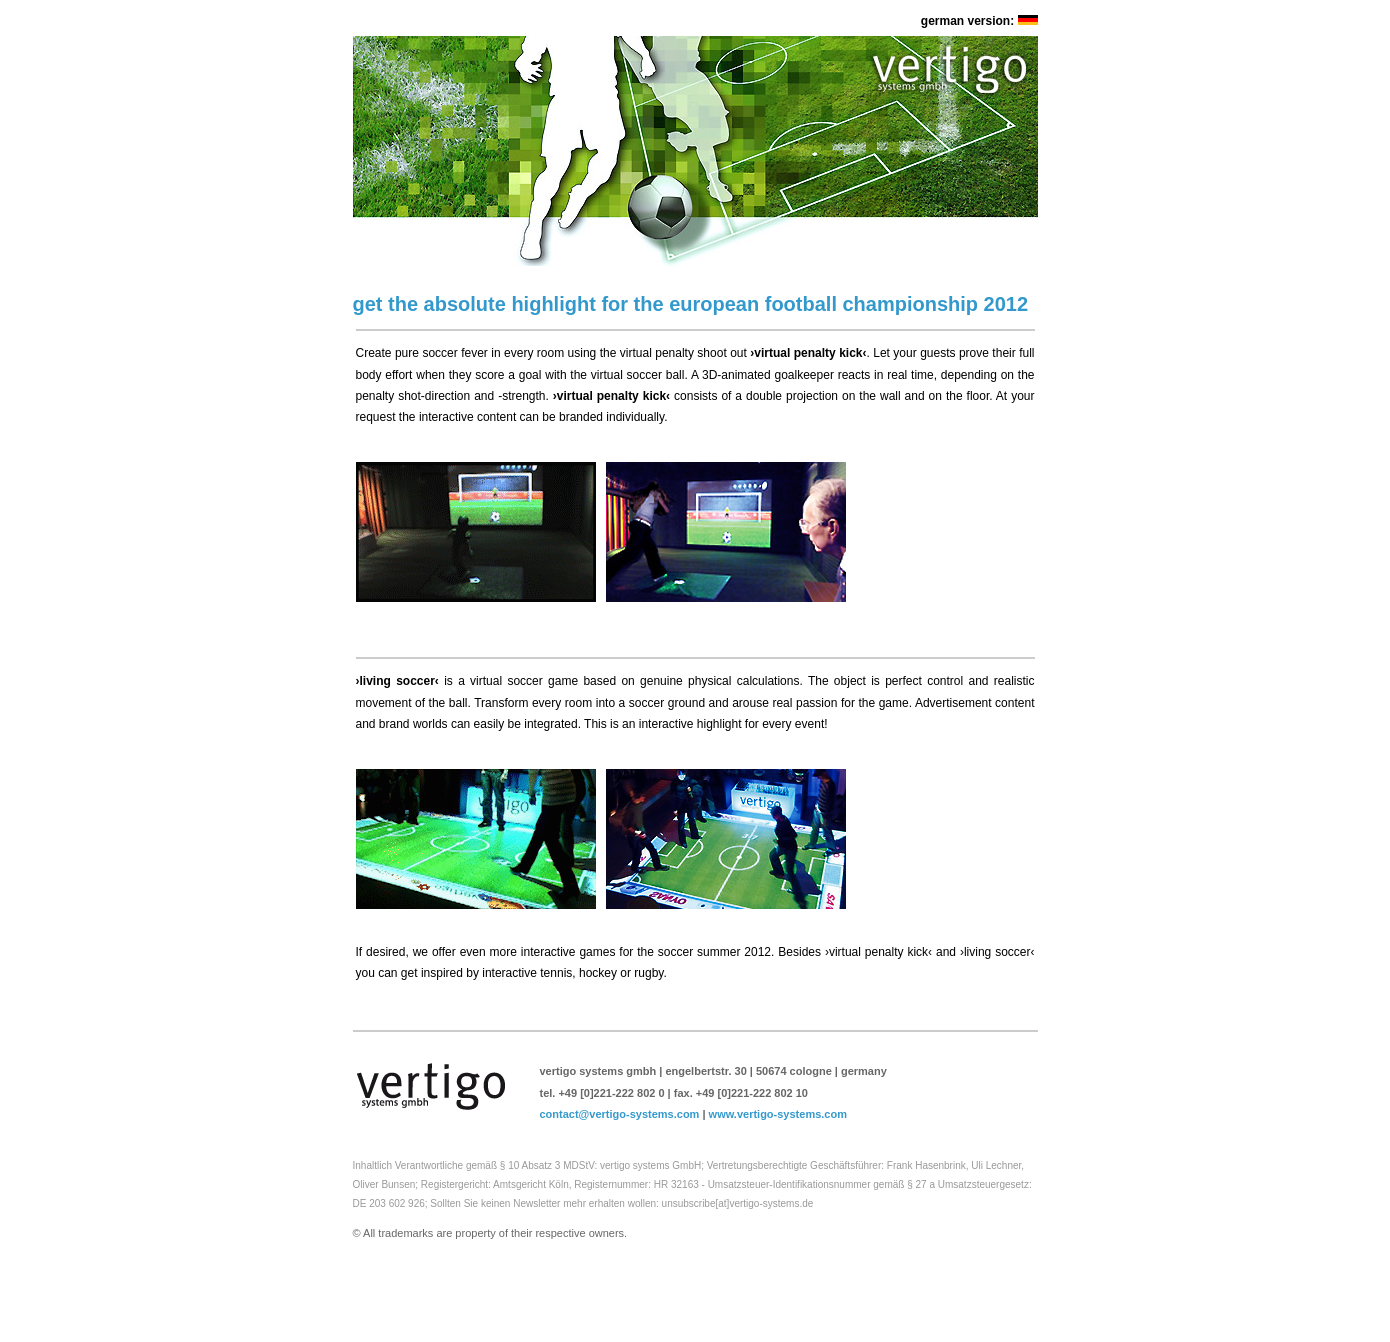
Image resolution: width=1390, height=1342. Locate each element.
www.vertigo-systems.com (778, 1114)
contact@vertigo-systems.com (620, 1114)
